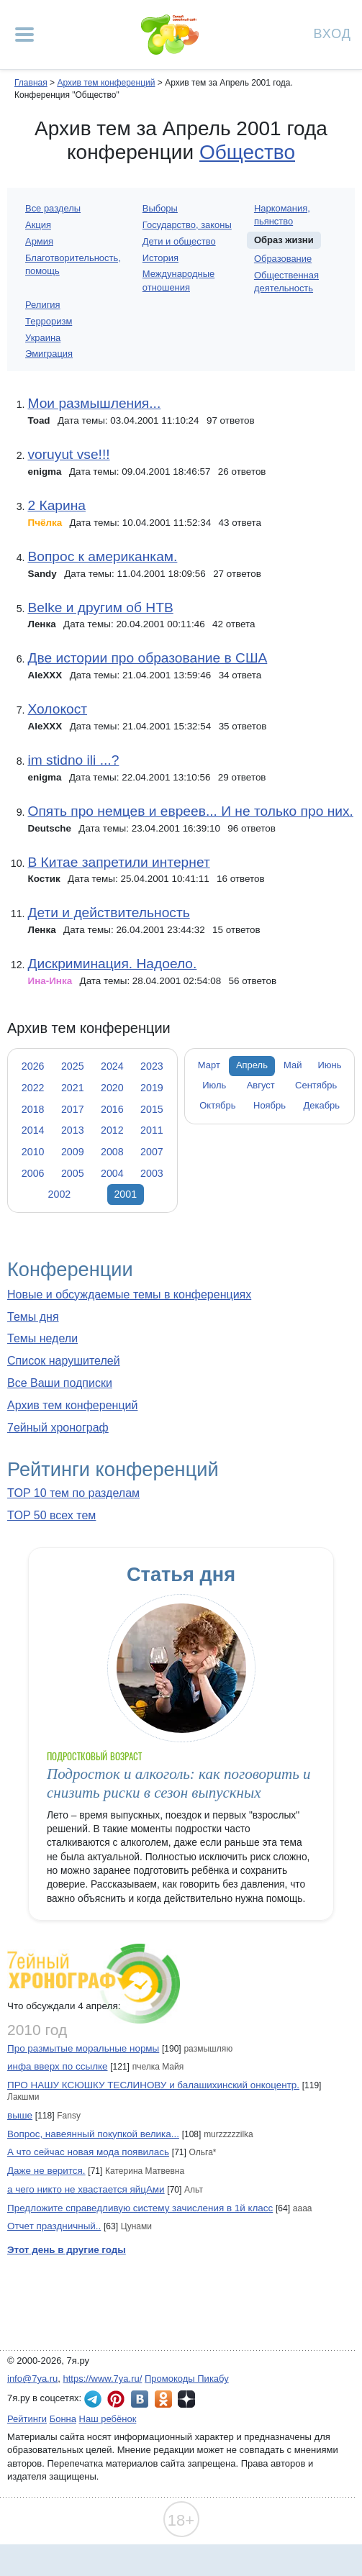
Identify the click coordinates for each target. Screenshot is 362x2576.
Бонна (63, 2418)
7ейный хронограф (58, 1427)
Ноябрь (269, 1105)
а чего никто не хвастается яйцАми (86, 2189)
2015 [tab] (151, 1109)
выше (19, 2115)
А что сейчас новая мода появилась (88, 2152)
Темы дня (33, 1317)
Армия (39, 241)
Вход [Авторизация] (332, 32)
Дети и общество (179, 241)
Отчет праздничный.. (54, 2226)
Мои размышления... (93, 403)
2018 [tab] (33, 1109)
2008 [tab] (112, 1151)
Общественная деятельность (286, 281)
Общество (247, 152)
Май (293, 1065)
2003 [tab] (151, 1173)
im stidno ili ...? (73, 760)
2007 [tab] (151, 1151)
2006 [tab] (33, 1173)
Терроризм (48, 321)
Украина (42, 337)
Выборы (160, 208)
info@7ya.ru (32, 2378)
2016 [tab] (112, 1109)
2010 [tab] (33, 1151)
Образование (283, 258)
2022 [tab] (33, 1087)
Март (209, 1065)
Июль (214, 1085)
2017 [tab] (72, 1109)
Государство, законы (187, 224)
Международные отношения (178, 280)
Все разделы (53, 208)
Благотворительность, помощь (73, 264)
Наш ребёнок (108, 2418)
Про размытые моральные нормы (83, 2048)
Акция (38, 224)
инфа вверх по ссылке (57, 2066)
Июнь (330, 1065)
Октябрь (217, 1105)
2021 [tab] (72, 1087)
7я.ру (186, 2399)
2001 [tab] (125, 1194)
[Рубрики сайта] (24, 34)
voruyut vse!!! (68, 454)
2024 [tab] (112, 1066)
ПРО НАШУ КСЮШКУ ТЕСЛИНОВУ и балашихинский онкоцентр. (153, 2085)
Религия (42, 304)
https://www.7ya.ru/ (102, 2378)
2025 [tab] (72, 1066)
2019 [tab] (151, 1087)
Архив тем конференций (72, 1405)
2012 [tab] (112, 1130)
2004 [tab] (112, 1173)
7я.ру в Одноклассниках (163, 2399)
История (160, 257)
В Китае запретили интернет (118, 862)
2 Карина (56, 505)
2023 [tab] (151, 1066)
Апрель (252, 1065)
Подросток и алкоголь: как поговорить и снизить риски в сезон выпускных (179, 1783)
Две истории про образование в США (147, 657)
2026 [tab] (33, 1066)
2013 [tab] (72, 1130)
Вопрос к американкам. (102, 556)
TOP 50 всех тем (51, 1515)
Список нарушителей (63, 1361)
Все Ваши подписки (59, 1383)
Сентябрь (316, 1085)
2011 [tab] (151, 1130)
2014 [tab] (33, 1130)
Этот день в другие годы (66, 2249)
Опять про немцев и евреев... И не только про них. (190, 811)
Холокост (57, 708)
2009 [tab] (72, 1151)
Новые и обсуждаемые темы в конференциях (129, 1294)
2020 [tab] (112, 1087)
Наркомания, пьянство (282, 215)
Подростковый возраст (94, 1756)
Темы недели (42, 1338)
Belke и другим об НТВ (100, 607)
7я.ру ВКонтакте (139, 2399)
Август (261, 1085)
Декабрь (322, 1105)
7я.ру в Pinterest (116, 2399)
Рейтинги (27, 2418)
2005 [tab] (72, 1173)
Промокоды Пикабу (187, 2378)
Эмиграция (49, 353)
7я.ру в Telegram (92, 2399)
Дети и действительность (108, 912)
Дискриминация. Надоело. (111, 963)
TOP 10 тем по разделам (73, 1493)
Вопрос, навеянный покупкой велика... (93, 2134)
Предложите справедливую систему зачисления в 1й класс (140, 2208)
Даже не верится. (46, 2170)
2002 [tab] (59, 1194)
